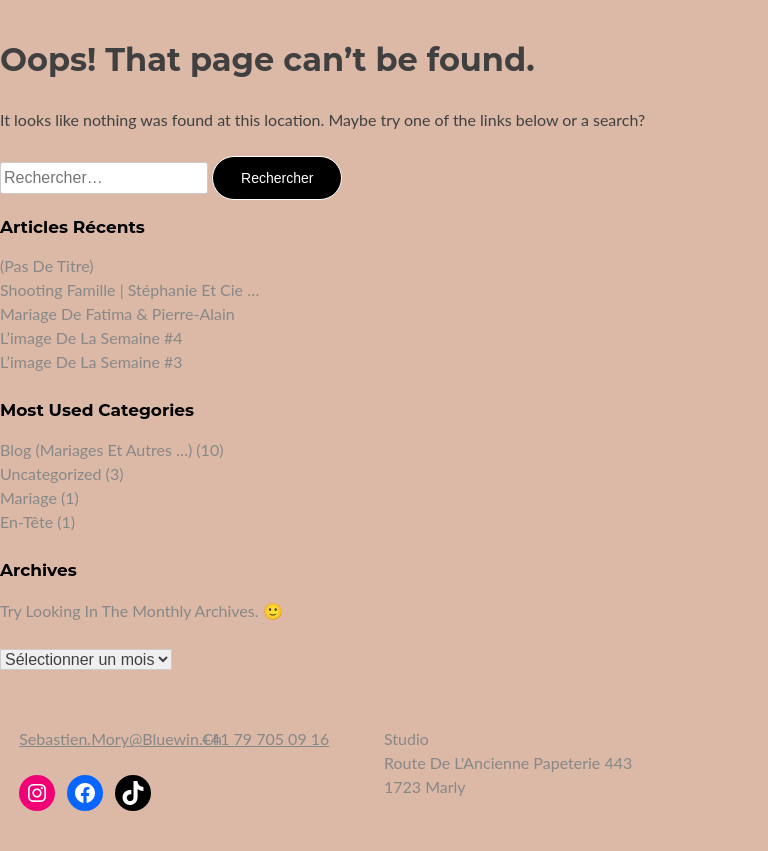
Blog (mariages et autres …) (96, 449)
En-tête (26, 521)
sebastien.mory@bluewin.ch (120, 738)
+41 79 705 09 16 (266, 738)
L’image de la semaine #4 (91, 337)
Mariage (28, 497)
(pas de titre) (47, 265)
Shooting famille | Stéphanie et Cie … (129, 289)
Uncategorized (51, 473)
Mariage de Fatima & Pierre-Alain (117, 313)
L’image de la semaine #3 (91, 361)
